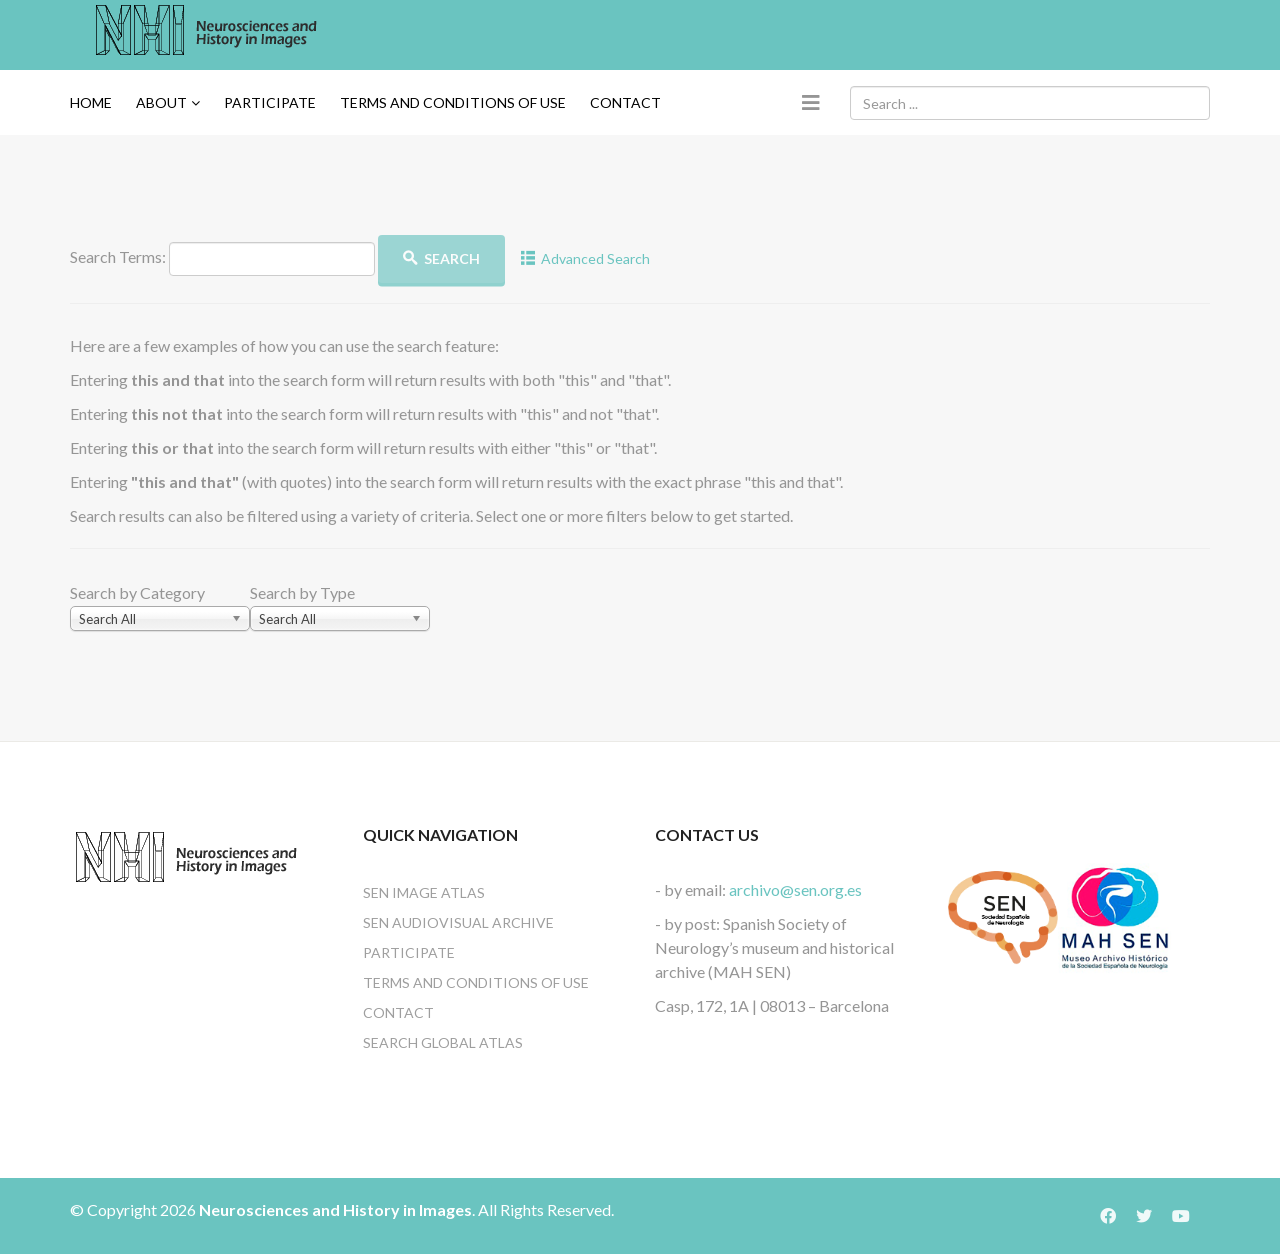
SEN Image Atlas (424, 892)
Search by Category (137, 592)
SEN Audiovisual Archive (458, 922)
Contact (625, 102)
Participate (270, 102)
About (161, 102)
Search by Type (302, 592)
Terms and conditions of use (476, 982)
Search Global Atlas (443, 1042)
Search (441, 258)
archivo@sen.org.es (795, 889)
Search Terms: (118, 256)
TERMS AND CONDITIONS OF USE (453, 102)
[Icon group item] (1118, 1216)
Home (91, 102)
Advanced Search (586, 258)
